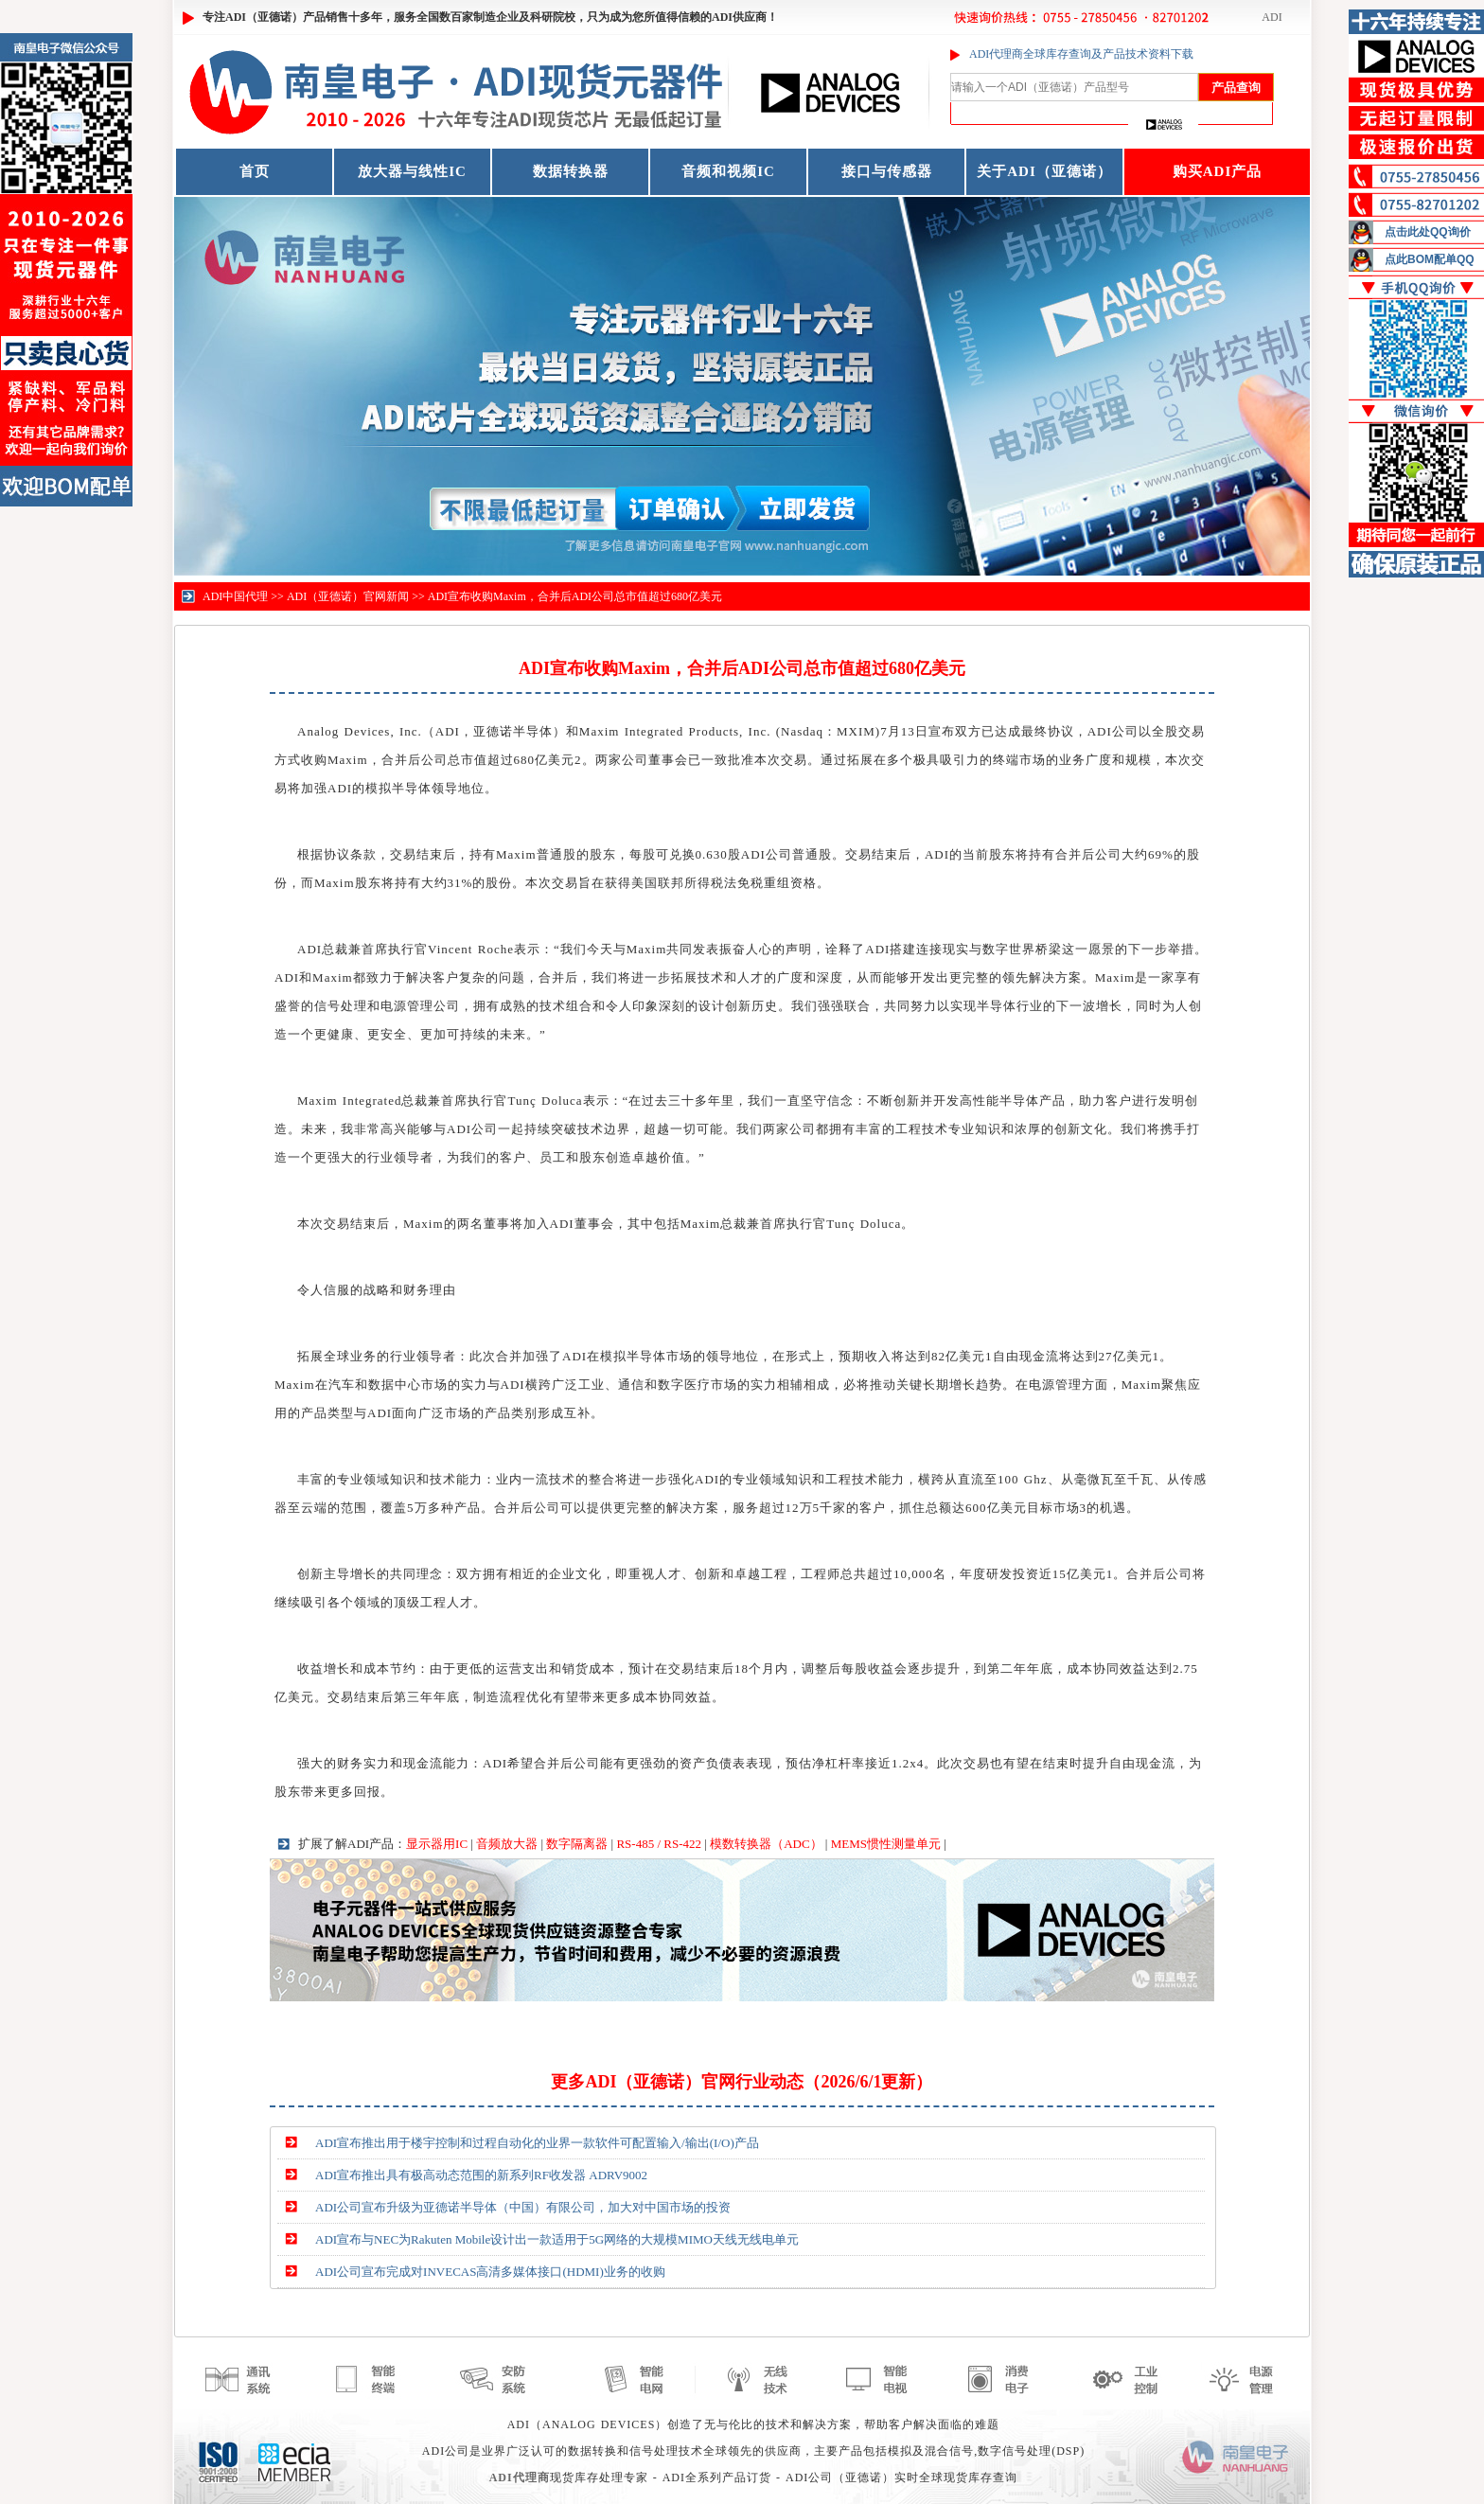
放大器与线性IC (412, 171)
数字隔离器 (577, 1844)
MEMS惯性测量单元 (886, 1844)
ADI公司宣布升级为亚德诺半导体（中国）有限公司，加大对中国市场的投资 (523, 2207)
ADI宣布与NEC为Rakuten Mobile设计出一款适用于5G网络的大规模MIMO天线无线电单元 (557, 2239)
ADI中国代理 (235, 596)
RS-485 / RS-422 (658, 1844)
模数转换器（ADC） (766, 1844)
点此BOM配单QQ (1430, 259)
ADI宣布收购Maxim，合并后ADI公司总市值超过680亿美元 (575, 596)
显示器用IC (437, 1844)
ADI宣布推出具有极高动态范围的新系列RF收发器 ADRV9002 (481, 2175)
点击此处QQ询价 (1428, 232)
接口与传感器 (886, 171)
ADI (1271, 17)
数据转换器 (571, 171)
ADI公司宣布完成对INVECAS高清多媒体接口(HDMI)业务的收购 (490, 2271)
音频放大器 (507, 1844)
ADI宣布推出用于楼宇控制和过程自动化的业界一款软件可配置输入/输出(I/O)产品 (537, 2143)
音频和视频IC (728, 171)
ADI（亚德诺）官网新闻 (348, 596)
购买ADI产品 (1218, 171)
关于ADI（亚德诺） (1044, 171)
